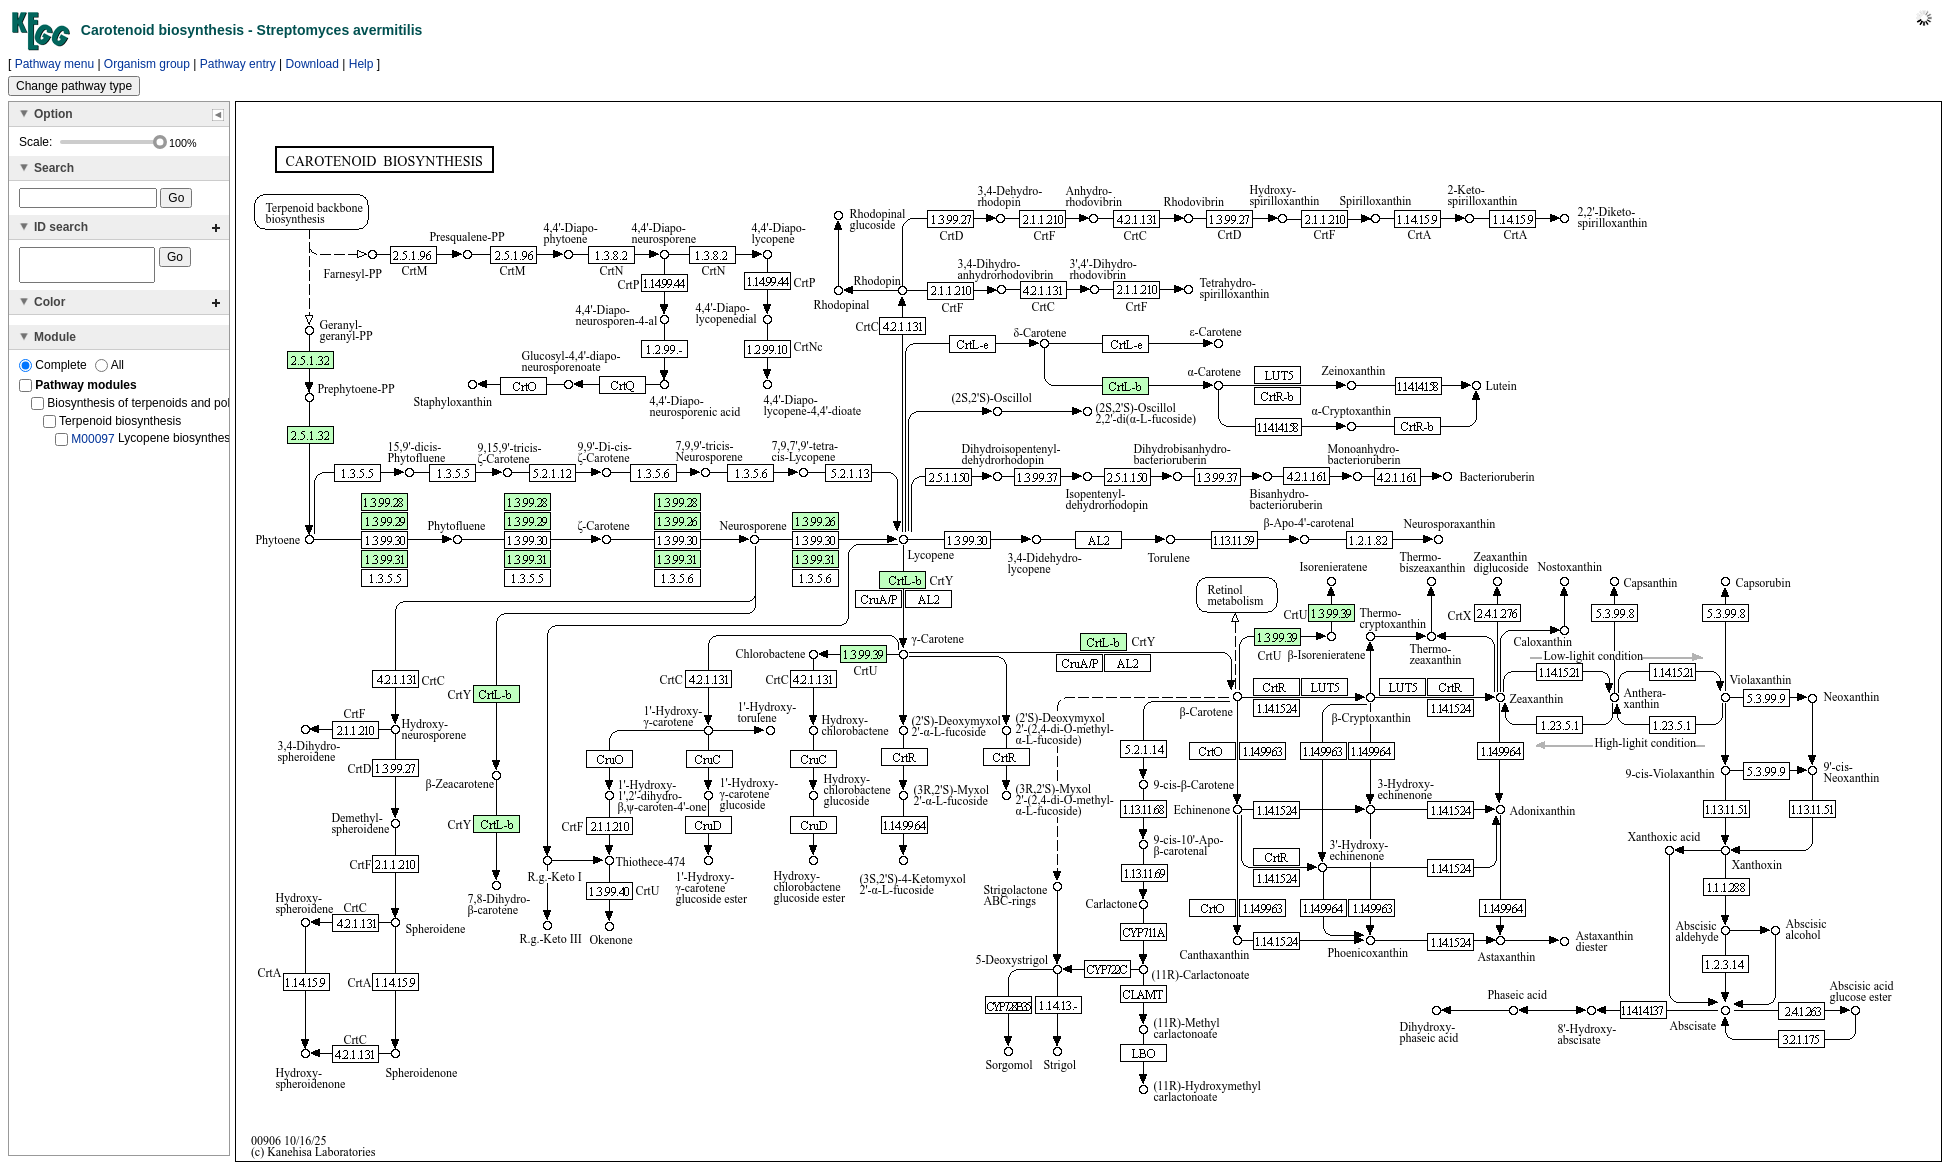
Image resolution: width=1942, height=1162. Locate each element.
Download (312, 64)
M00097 (92, 445)
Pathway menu (54, 64)
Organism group (147, 64)
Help (361, 64)
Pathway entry (238, 64)
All (109, 371)
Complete (54, 371)
